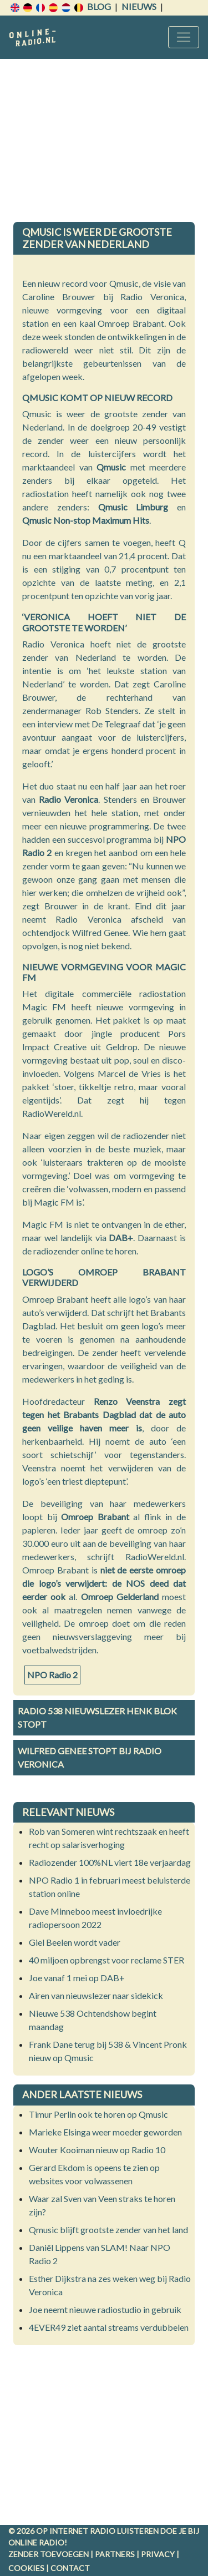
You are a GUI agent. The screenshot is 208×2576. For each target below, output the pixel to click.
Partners (115, 2554)
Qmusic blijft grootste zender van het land (108, 2229)
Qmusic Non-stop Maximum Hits (85, 520)
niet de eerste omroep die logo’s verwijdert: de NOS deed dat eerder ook (104, 1583)
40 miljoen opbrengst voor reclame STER (106, 1960)
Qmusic (111, 467)
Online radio (36, 2542)
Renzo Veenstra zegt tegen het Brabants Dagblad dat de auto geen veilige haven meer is (104, 1414)
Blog (99, 6)
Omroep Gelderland (120, 1596)
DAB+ (121, 1237)
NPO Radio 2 (52, 1674)
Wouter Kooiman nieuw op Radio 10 (97, 2149)
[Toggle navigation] (183, 37)
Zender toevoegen (48, 2554)
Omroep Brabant (95, 1516)
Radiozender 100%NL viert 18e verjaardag (110, 1862)
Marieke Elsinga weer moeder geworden (105, 2132)
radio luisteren (124, 2530)
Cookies (26, 2568)
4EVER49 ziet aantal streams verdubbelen (109, 2327)
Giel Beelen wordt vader (74, 1942)
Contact (70, 2568)
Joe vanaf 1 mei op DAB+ (77, 1977)
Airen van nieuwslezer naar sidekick (96, 1995)
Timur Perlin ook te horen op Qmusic (98, 2114)
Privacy (158, 2554)
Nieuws (138, 6)
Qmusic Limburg (133, 507)
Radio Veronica (68, 799)
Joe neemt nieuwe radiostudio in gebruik (105, 2309)
